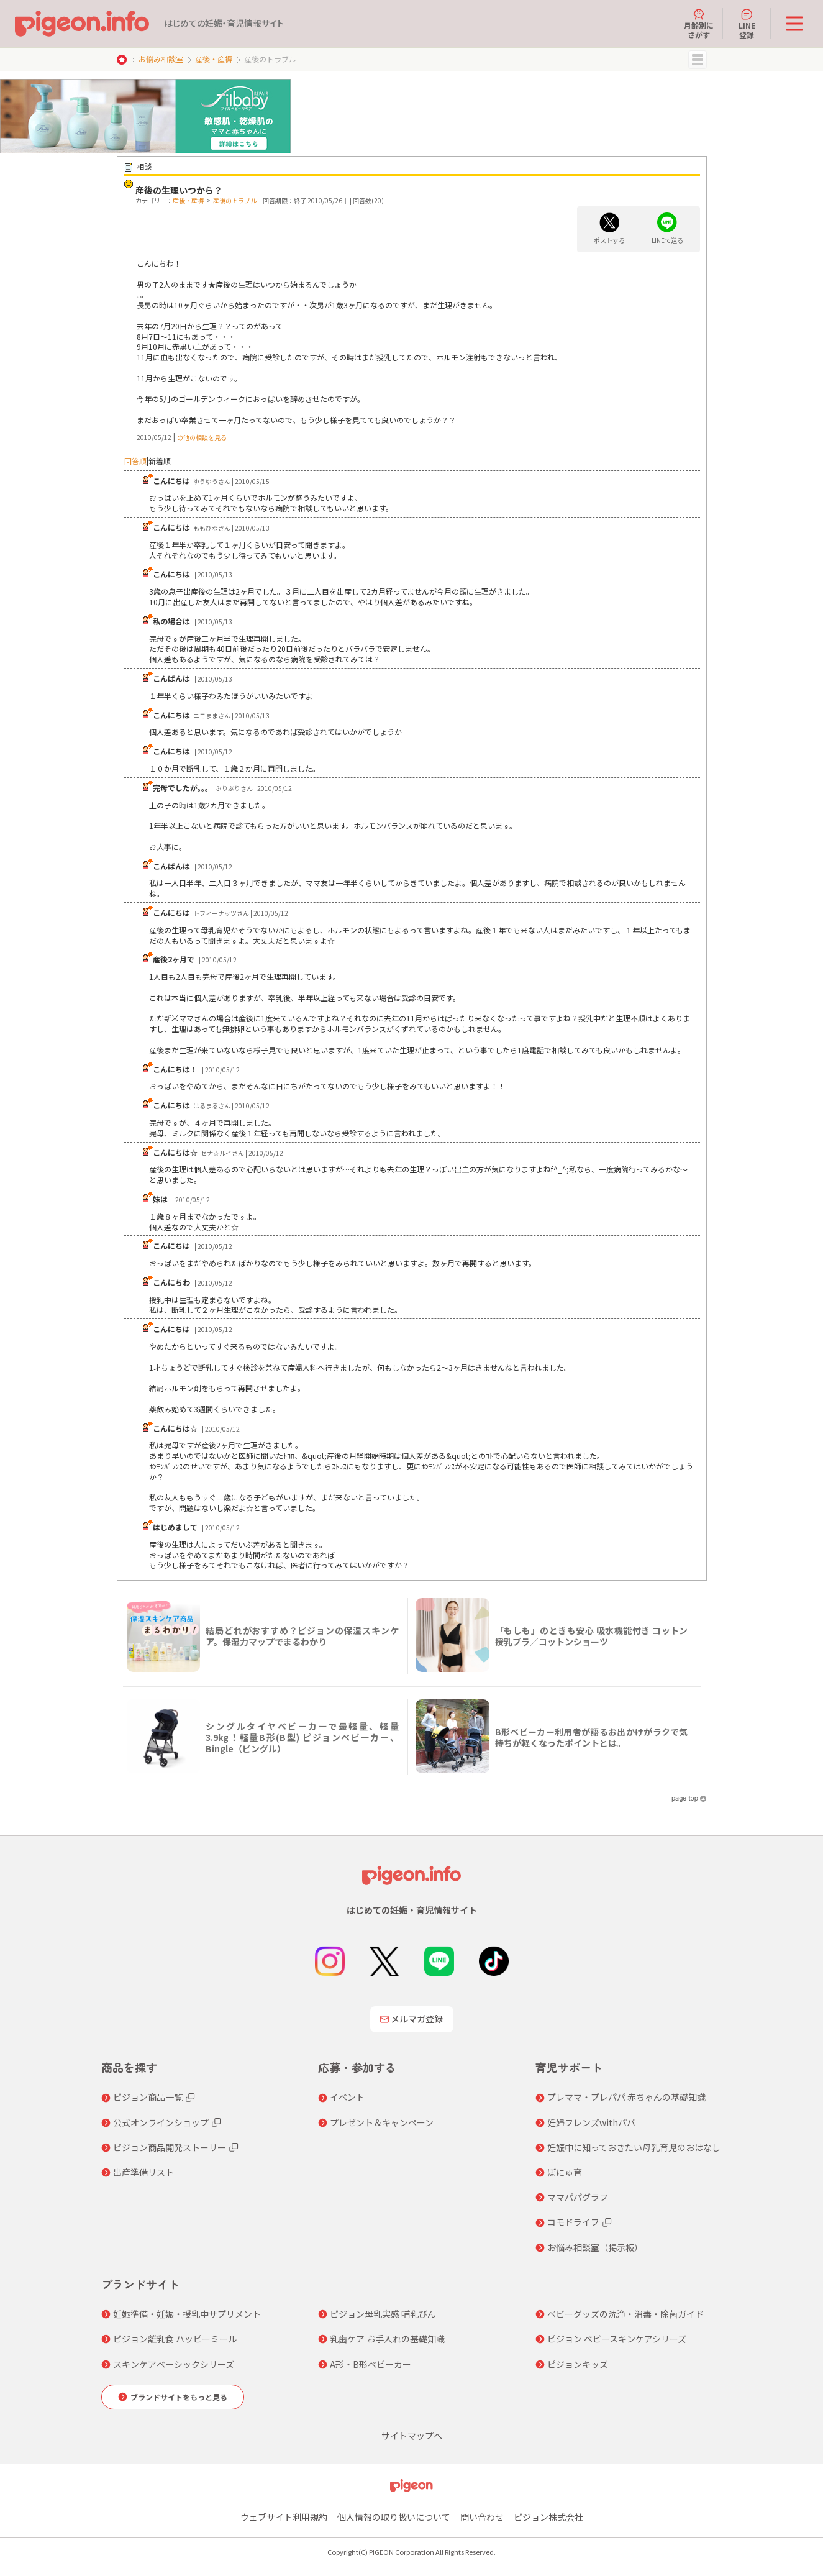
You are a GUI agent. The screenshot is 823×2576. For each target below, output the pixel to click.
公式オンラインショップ (161, 2122)
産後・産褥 (213, 58)
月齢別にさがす (699, 23)
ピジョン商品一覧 (148, 2097)
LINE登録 (747, 23)
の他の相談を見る (202, 437)
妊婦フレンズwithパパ (591, 2122)
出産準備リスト (143, 2172)
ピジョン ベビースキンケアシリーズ (616, 2338)
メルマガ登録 (411, 2018)
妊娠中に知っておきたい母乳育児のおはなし (634, 2147)
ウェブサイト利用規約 (283, 2517)
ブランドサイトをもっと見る (178, 2396)
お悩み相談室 (161, 58)
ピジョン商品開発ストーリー (169, 2147)
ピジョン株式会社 (548, 2517)
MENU (697, 59)
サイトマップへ (411, 2435)
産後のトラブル (235, 200)
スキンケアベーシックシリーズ (173, 2364)
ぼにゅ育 (564, 2172)
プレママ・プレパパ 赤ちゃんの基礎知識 (626, 2097)
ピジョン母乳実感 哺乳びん (383, 2314)
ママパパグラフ (577, 2197)
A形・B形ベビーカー (370, 2364)
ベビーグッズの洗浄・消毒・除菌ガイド (625, 2314)
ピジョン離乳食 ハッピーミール (175, 2338)
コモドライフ (573, 2222)
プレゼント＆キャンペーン (382, 2122)
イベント (347, 2097)
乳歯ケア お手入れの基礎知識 (387, 2338)
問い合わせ (482, 2517)
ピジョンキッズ (577, 2364)
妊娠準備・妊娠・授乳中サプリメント (187, 2314)
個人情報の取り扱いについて (393, 2517)
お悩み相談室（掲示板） (595, 2247)
